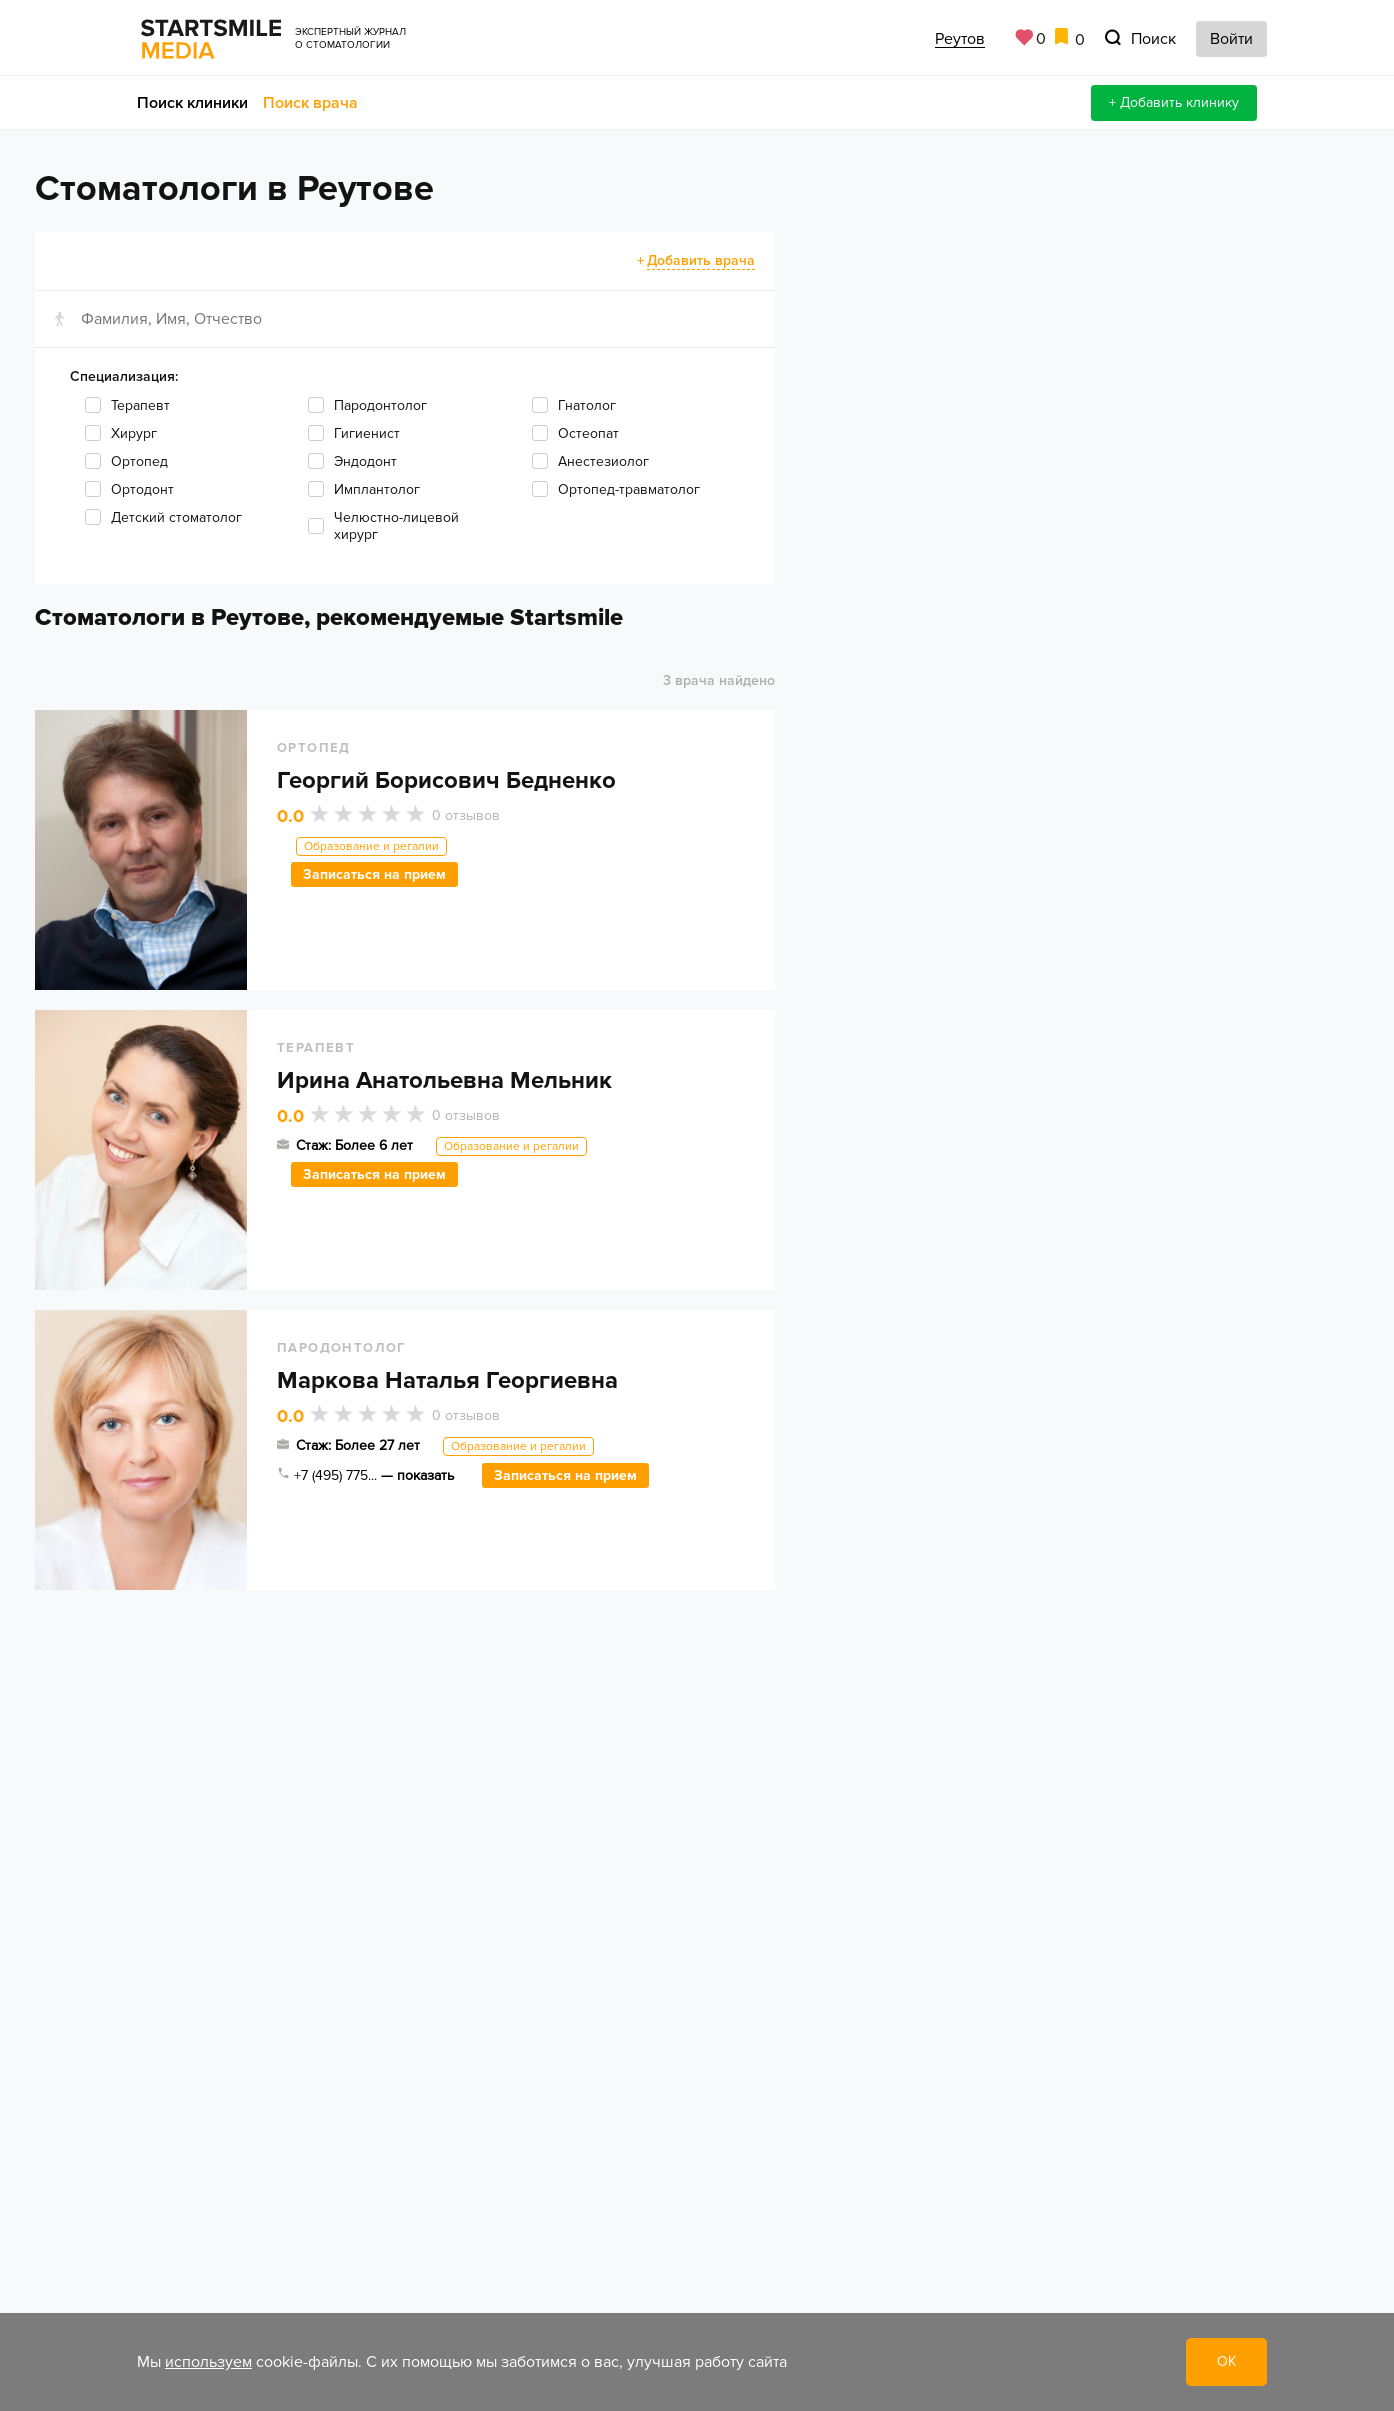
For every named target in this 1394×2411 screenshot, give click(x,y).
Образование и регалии (371, 846)
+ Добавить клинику (1174, 102)
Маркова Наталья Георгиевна (447, 1380)
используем (208, 2362)
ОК (1226, 2361)
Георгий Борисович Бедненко (446, 780)
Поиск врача (310, 103)
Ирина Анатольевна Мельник (444, 1080)
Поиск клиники (192, 103)
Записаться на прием (374, 874)
